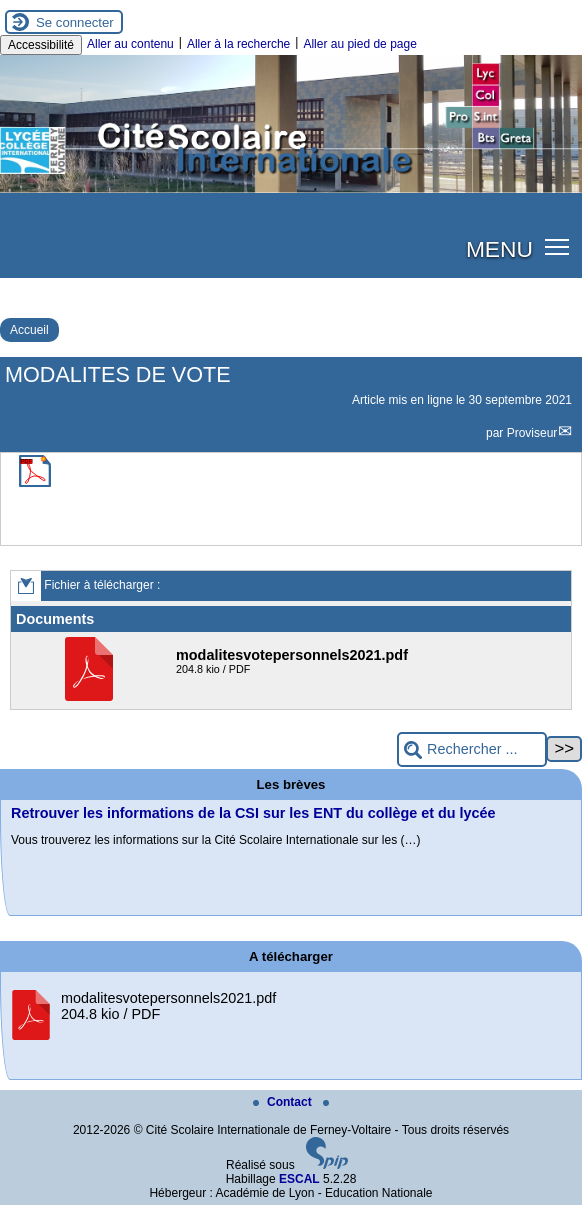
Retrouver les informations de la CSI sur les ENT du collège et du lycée (253, 813)
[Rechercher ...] (472, 749)
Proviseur (532, 433)
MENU (499, 249)
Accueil (29, 330)
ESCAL (299, 1179)
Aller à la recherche (238, 44)
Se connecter (75, 22)
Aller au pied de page (359, 44)
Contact (284, 1102)
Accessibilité (41, 45)
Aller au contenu (130, 44)
